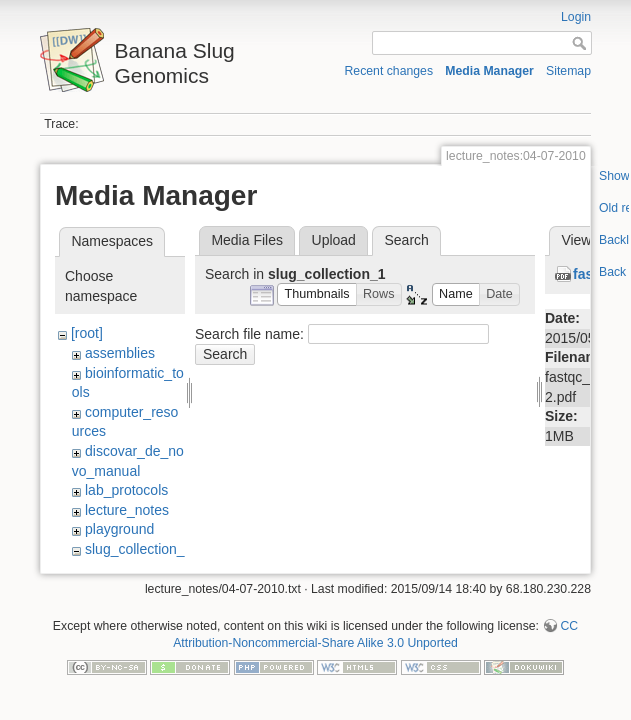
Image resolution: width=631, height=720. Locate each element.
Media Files (247, 240)
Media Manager (489, 71)
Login (576, 17)
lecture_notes (127, 510)
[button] (317, 294)
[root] (87, 333)
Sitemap (568, 71)
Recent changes (389, 71)
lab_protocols (126, 490)
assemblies (120, 353)
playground (119, 529)
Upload (334, 240)
